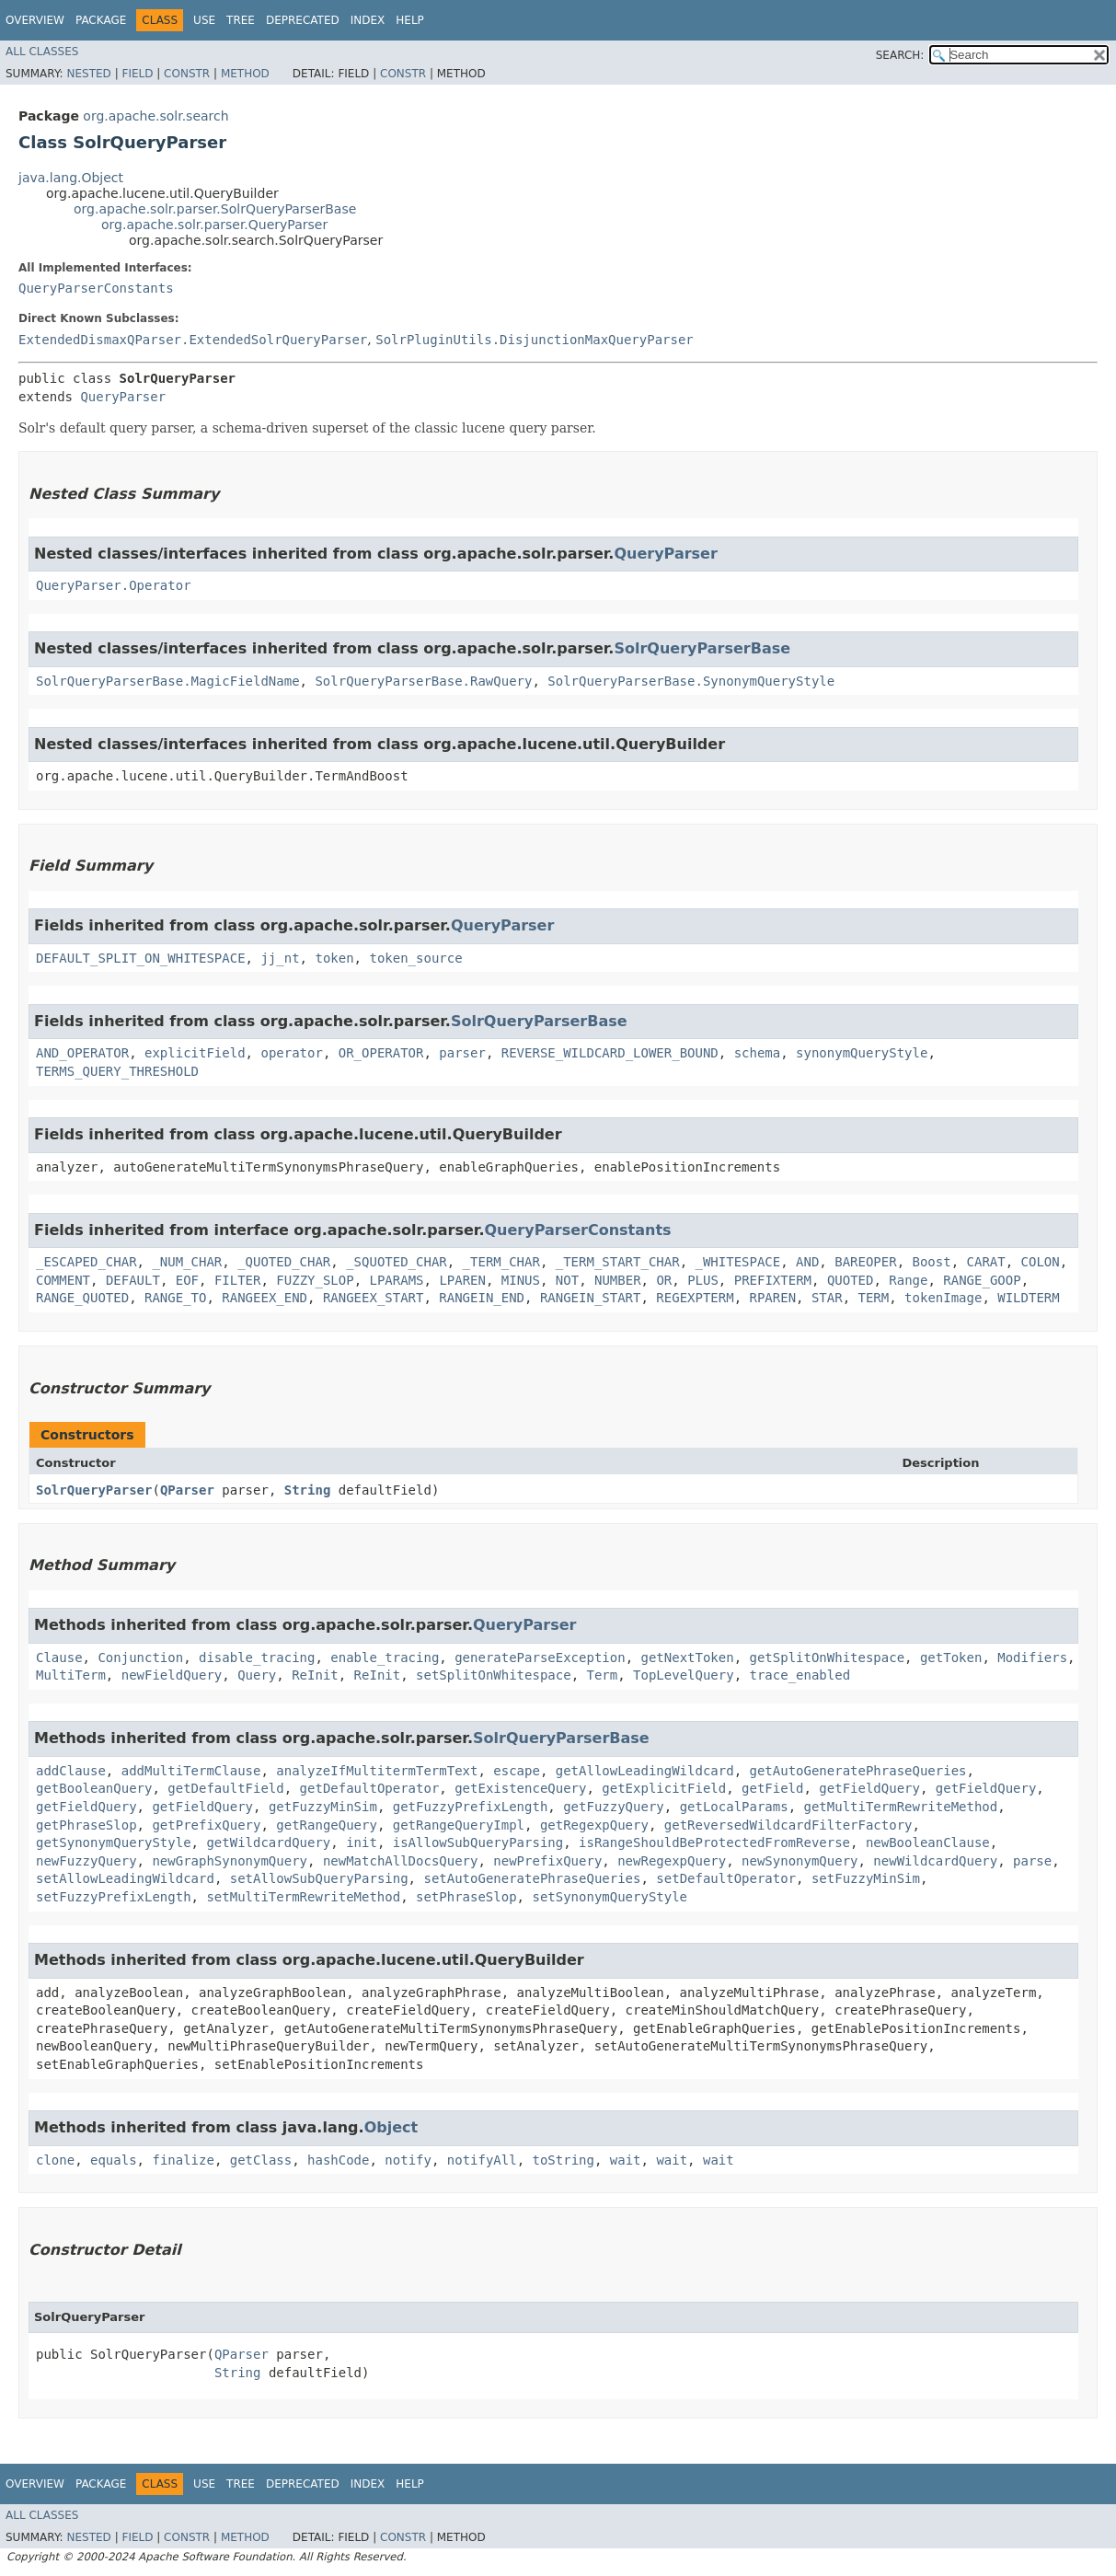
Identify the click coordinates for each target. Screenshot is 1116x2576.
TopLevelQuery (683, 1675)
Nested (88, 73)
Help (410, 20)
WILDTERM (1028, 1297)
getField (772, 1788)
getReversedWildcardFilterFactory (788, 1825)
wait (625, 2160)
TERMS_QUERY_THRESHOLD (117, 1071)
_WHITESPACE (737, 1261)
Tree (240, 20)
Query (256, 1675)
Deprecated (302, 20)
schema (757, 1052)
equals (113, 2160)
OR (664, 1280)
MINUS (520, 1280)
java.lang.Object (70, 177)
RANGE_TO (175, 1297)
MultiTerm (71, 1675)
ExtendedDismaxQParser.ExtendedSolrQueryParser (192, 339)
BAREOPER (865, 1261)
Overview (35, 20)
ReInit (315, 1675)
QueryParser (123, 396)
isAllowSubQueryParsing (478, 1842)
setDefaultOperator (726, 1878)
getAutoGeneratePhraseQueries (857, 1770)
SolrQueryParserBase (702, 648)
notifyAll (482, 2160)
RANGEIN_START (590, 1297)
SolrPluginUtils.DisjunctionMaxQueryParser (534, 339)
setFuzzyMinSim (865, 1878)
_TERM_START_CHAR (618, 1261)
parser (462, 1052)
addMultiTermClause (191, 1770)
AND (807, 1261)
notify (408, 2160)
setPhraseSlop (466, 1896)
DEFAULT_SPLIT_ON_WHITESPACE (141, 958)
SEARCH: (900, 55)
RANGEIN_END (481, 1297)
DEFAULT (133, 1280)
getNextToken (686, 1657)
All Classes (42, 51)
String (307, 1490)
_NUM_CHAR (187, 1261)
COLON (1040, 1261)
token (334, 958)
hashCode (338, 2160)
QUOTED (850, 1280)
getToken (951, 1657)
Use (204, 20)
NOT (567, 1280)
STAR (827, 1297)
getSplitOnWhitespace (827, 1657)
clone (55, 2160)
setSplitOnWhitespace (493, 1675)
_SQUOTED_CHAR (396, 1261)
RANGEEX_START (373, 1297)
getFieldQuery (869, 1788)
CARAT (986, 1261)
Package (100, 20)
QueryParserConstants (96, 288)
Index (368, 20)
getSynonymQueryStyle (113, 1842)
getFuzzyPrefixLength (470, 1806)
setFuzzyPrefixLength (113, 1896)
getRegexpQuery (594, 1825)
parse (1032, 1861)
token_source (415, 958)
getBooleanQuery (94, 1788)
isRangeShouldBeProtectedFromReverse (714, 1842)
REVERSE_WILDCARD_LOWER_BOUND (610, 1052)
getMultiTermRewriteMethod (901, 1806)
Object (391, 2127)
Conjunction (140, 1657)
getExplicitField (664, 1788)
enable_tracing (384, 1657)
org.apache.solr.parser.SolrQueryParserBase (215, 209)
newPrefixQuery (547, 1861)
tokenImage (943, 1297)
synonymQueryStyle (861, 1052)
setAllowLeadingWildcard (125, 1878)
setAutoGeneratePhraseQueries (531, 1878)
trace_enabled (800, 1675)
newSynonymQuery (799, 1861)
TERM (874, 1297)
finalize (182, 2160)
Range (908, 1280)
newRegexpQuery (671, 1861)
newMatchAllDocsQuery (400, 1861)
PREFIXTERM (772, 1280)
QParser (187, 1490)
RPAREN (773, 1297)
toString (563, 2160)
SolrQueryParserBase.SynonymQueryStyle (690, 681)
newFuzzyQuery (86, 1861)
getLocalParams (734, 1806)
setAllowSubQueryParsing (319, 1878)
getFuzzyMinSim (323, 1806)
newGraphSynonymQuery (229, 1861)
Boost (932, 1261)
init (361, 1842)
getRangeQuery (326, 1825)
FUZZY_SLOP (314, 1280)
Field (137, 73)
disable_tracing (257, 1657)
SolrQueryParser (94, 1490)
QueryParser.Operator (113, 585)
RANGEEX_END (264, 1297)
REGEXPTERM (694, 1297)
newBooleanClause (928, 1842)
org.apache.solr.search (155, 116)
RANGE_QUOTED (82, 1297)
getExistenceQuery (520, 1788)
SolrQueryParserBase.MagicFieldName (168, 681)
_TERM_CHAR (501, 1261)
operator (291, 1052)
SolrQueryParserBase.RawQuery (423, 681)
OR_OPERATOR (381, 1052)
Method (245, 73)
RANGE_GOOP (981, 1280)
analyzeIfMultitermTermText (376, 1770)
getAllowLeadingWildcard (645, 1770)
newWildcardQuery (935, 1861)
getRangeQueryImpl (458, 1825)
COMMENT (63, 1280)
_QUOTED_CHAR (283, 1261)
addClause (71, 1770)
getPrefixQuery (206, 1825)
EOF (187, 1280)
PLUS (703, 1280)
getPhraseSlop (86, 1825)
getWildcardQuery (268, 1842)
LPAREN (462, 1280)
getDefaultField (225, 1788)
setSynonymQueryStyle (609, 1896)
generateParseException (539, 1657)
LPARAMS (397, 1280)
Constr (187, 73)
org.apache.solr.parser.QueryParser (214, 224)
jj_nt (279, 958)
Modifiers (1032, 1657)
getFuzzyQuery (613, 1806)
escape (516, 1770)
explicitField (195, 1052)
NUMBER (617, 1280)
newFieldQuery (172, 1675)
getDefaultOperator (370, 1788)
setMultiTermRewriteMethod (303, 1896)
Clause (59, 1657)
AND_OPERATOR (82, 1052)
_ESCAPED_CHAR (86, 1261)
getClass (261, 2160)
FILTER (237, 1280)
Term (601, 1675)
